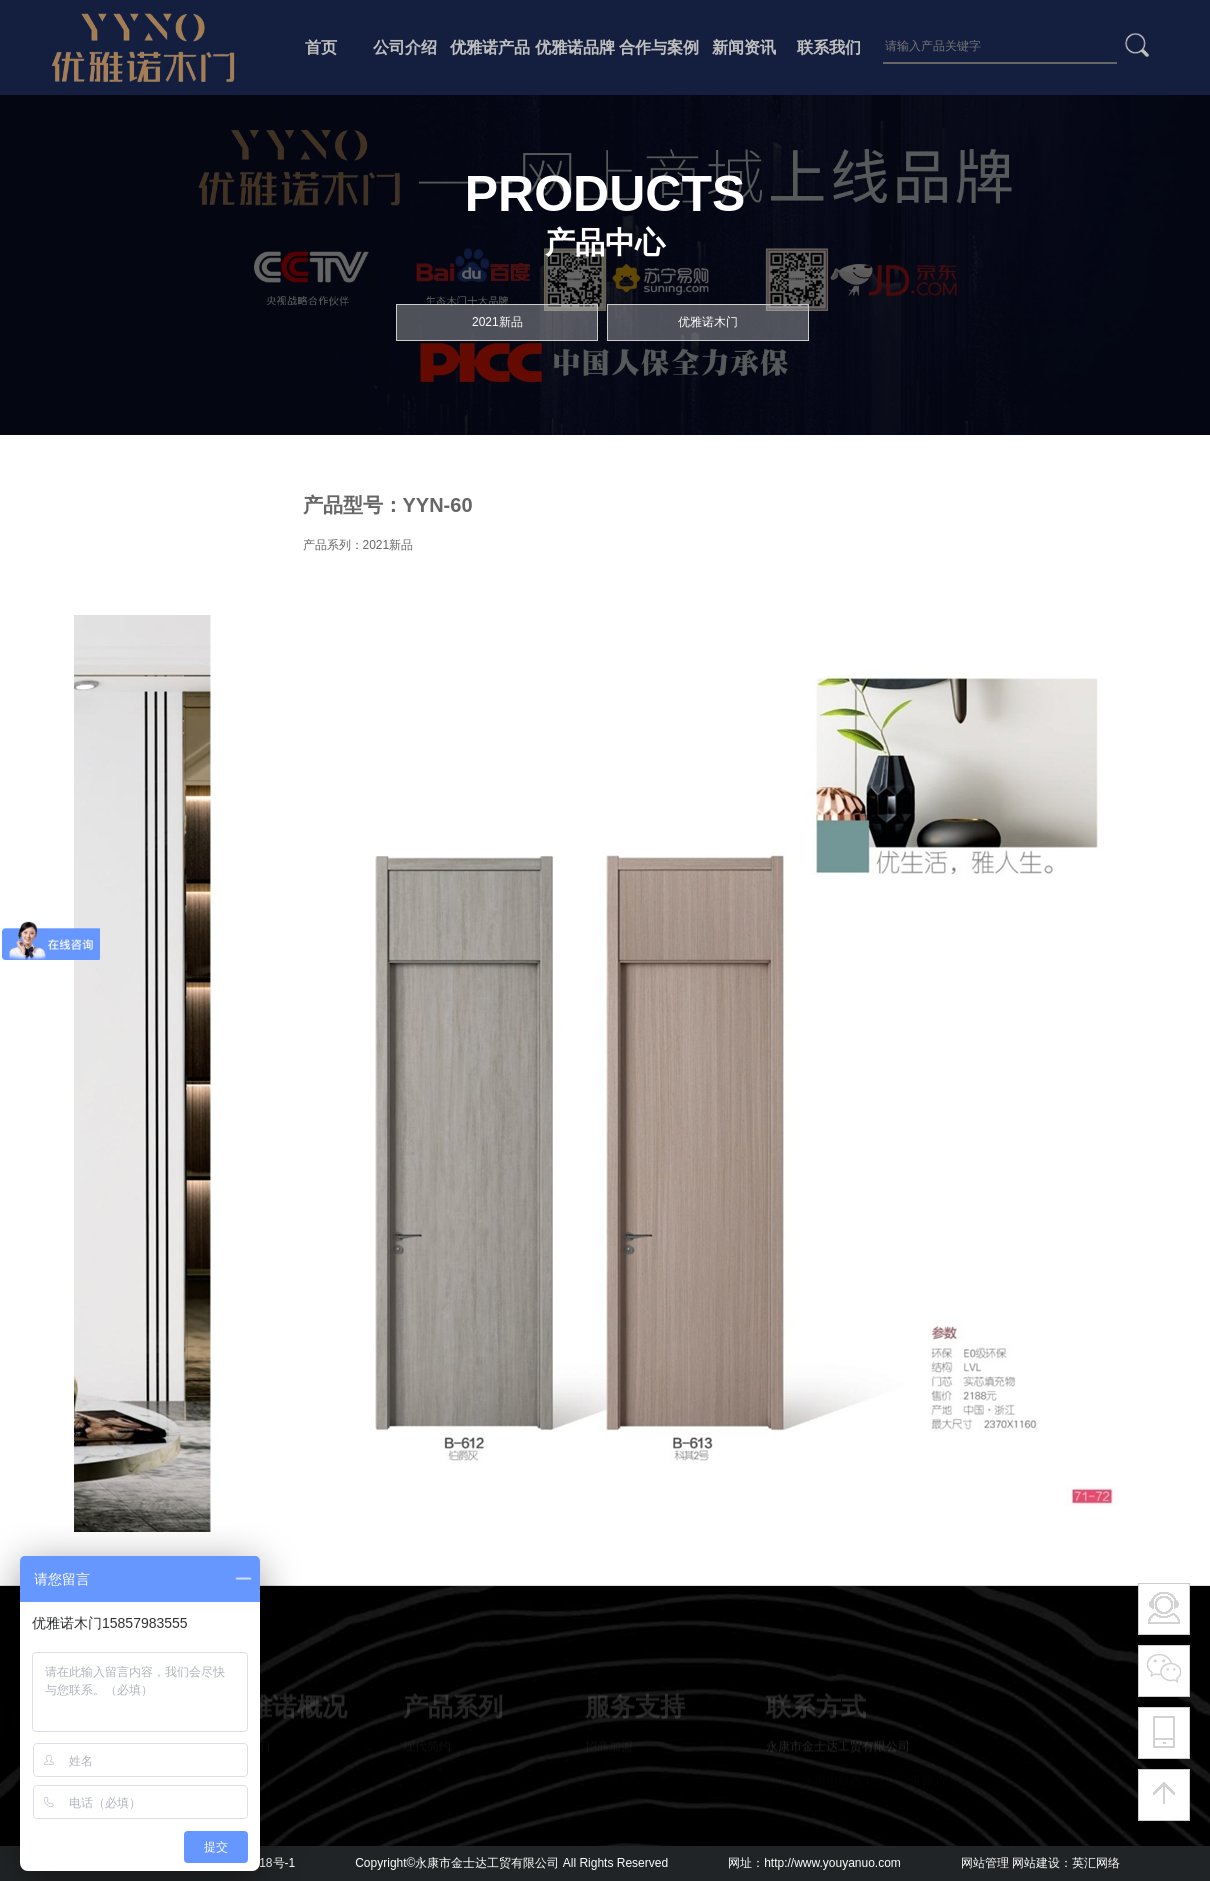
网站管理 (985, 1863)
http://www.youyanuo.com (832, 1863)
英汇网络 (1096, 1863)
